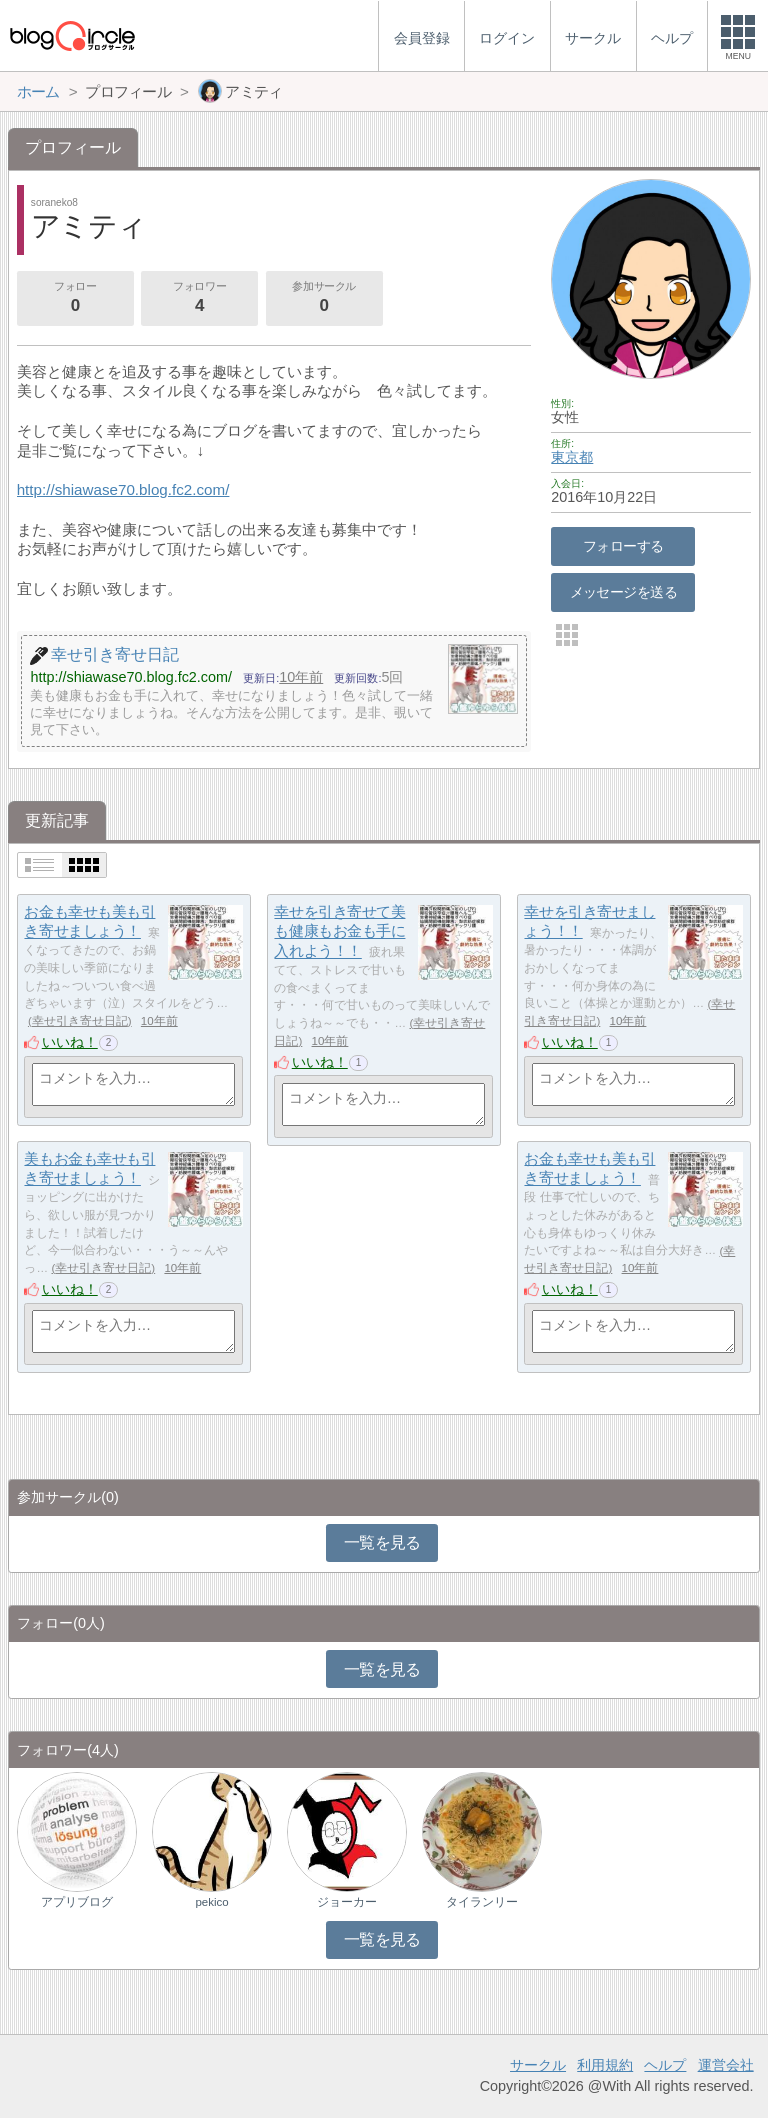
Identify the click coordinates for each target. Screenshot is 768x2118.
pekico (211, 1902)
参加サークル (324, 299)
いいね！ (70, 1042)
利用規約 (605, 2065)
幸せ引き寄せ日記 (80, 1021)
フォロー (75, 299)
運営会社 (726, 2065)
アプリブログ (77, 1902)
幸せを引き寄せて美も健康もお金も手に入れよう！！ (339, 931)
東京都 (572, 457)
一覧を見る (382, 1542)
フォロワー (199, 299)
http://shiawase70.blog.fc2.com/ (123, 489)
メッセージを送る (623, 592)
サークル (538, 2065)
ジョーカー (347, 1902)
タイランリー (482, 1902)
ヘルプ (665, 2065)
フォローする (623, 546)
